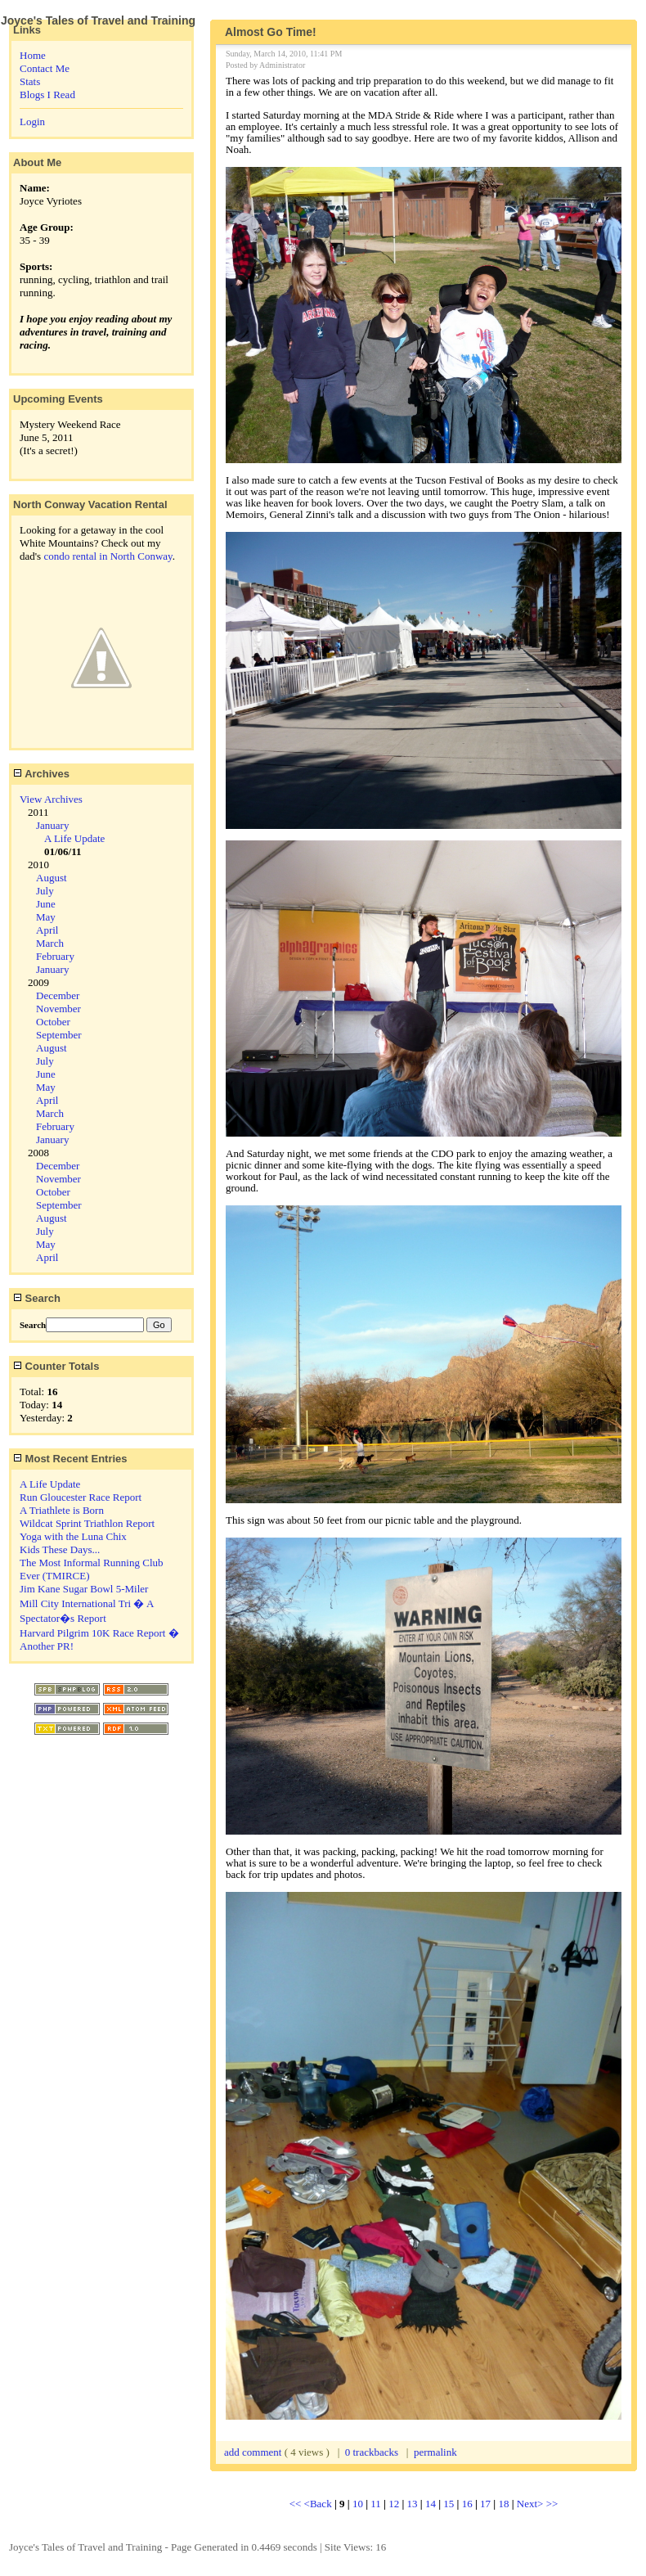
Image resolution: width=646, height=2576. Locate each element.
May (46, 917)
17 (485, 2503)
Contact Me (45, 68)
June (46, 904)
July (45, 891)
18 (503, 2503)
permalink (435, 2452)
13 (412, 2503)
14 (430, 2503)
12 (393, 2503)
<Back (319, 2503)
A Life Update (74, 838)
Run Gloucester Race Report (80, 1497)
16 (467, 2503)
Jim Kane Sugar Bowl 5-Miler (84, 1589)
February (55, 956)
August (51, 877)
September (59, 1035)
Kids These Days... (60, 1549)
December (57, 995)
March (50, 943)
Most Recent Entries (70, 1458)
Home (33, 55)
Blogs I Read (47, 94)
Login (32, 121)
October (53, 1022)
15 (448, 2503)
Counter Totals (56, 1366)
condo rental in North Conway (107, 556)
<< (296, 2503)
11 (375, 2503)
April (47, 930)
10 (357, 2503)
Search (37, 1298)
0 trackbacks (371, 2452)
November (58, 1008)
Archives (41, 774)
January (52, 825)
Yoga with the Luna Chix (73, 1536)
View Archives (51, 799)
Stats (30, 81)
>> (552, 2503)
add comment (254, 2452)
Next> (531, 2503)
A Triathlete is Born (62, 1510)
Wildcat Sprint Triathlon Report (87, 1523)
